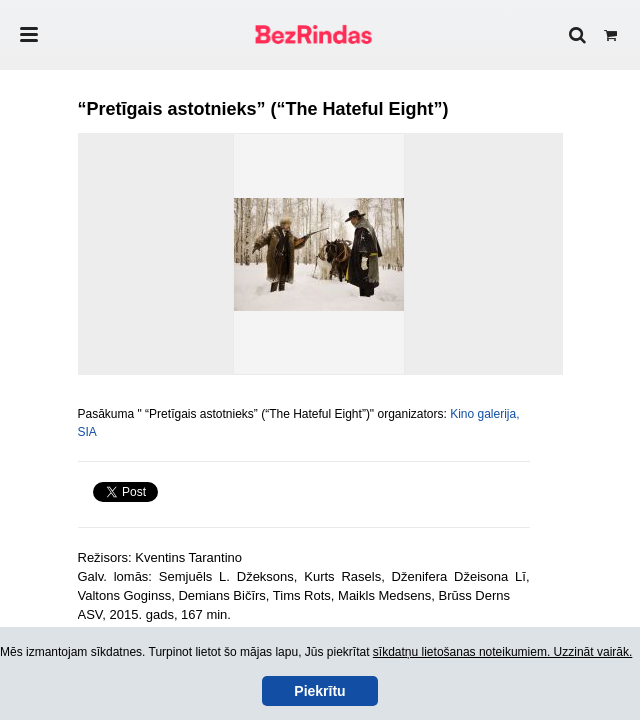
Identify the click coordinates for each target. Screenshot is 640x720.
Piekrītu (319, 691)
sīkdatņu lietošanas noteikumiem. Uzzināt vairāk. (502, 652)
